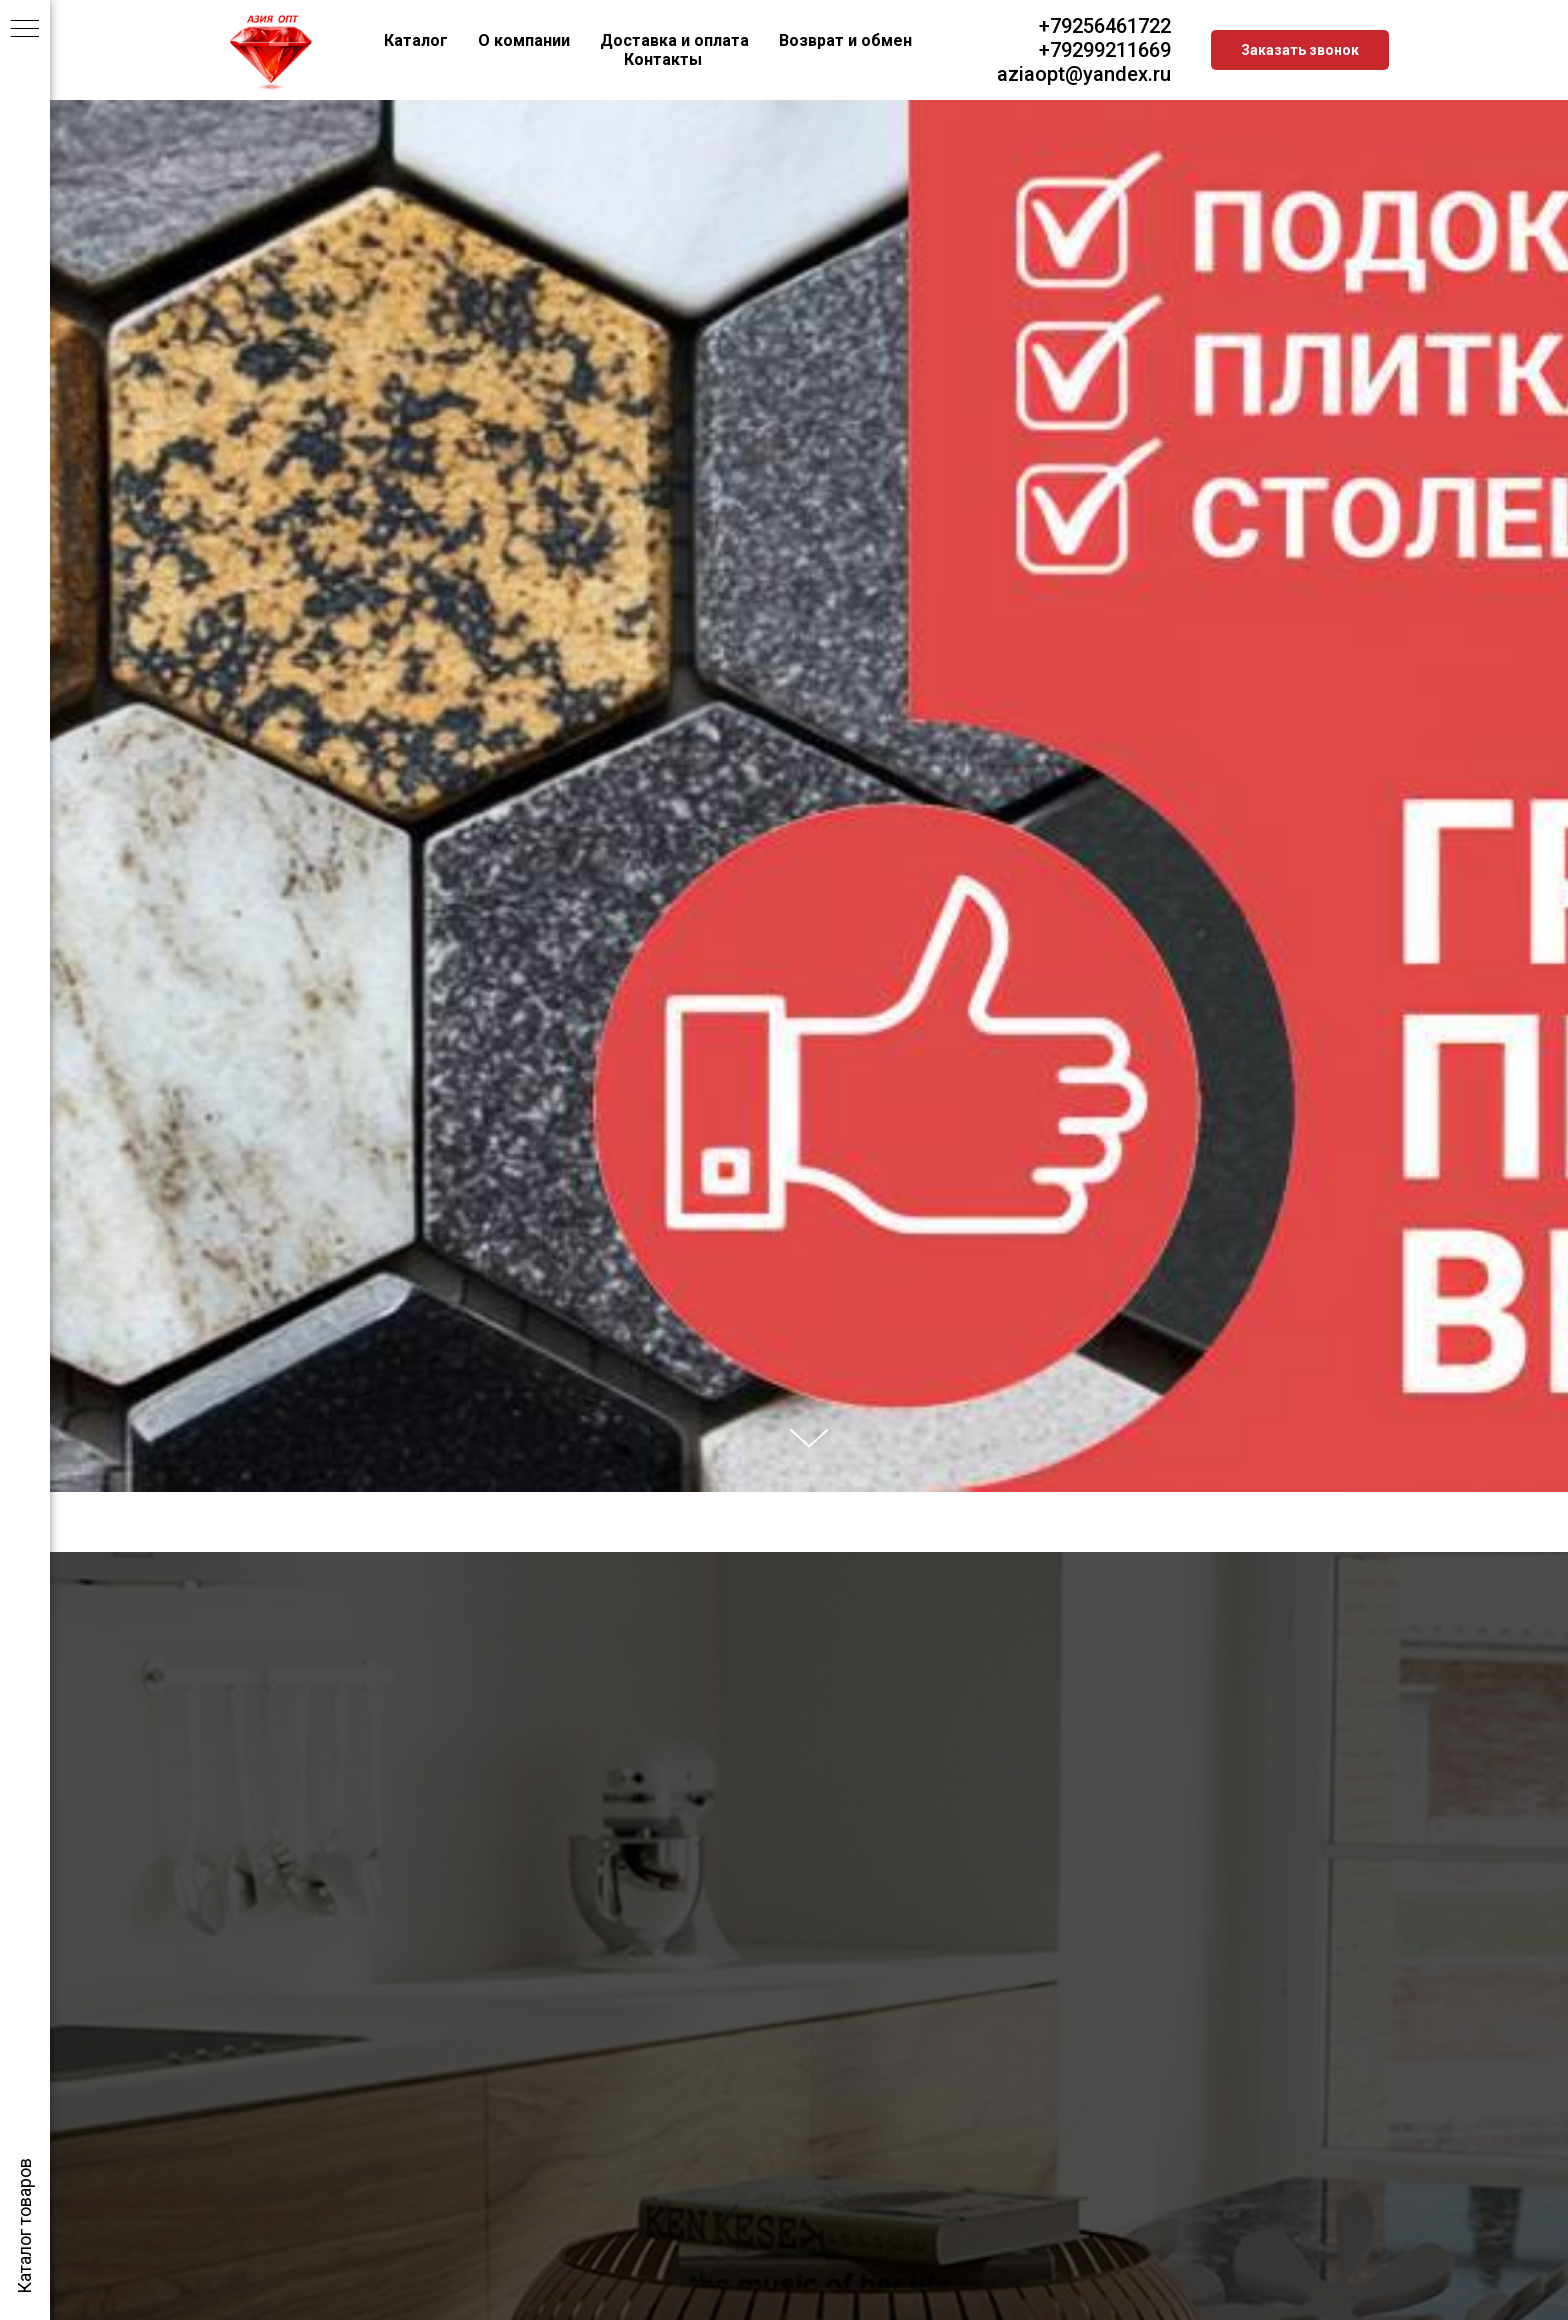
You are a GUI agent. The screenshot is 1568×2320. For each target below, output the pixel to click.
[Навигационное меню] (25, 30)
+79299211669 (1105, 50)
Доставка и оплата (674, 40)
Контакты (663, 59)
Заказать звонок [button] (1300, 50)
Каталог (416, 40)
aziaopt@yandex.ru (1084, 74)
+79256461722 (1105, 26)
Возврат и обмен (845, 40)
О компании (524, 40)
